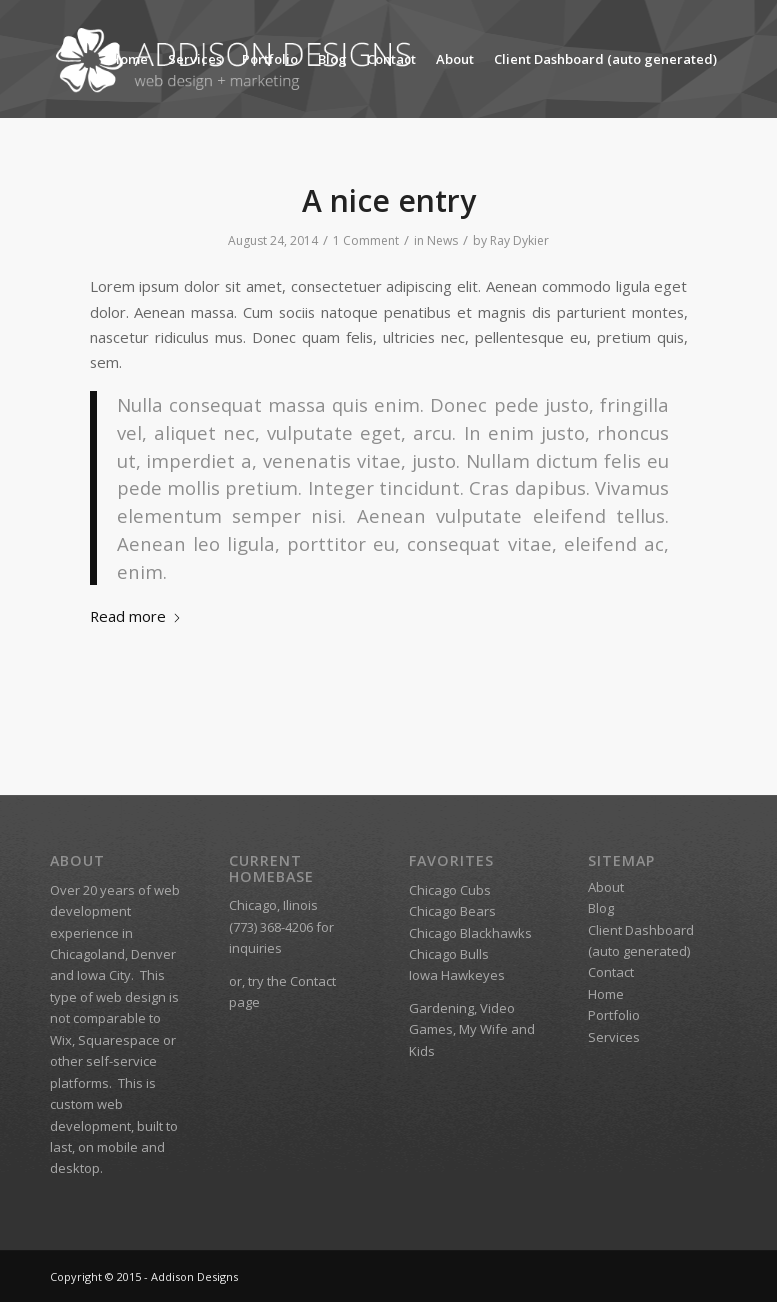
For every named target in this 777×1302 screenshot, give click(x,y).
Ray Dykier (519, 240)
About (455, 59)
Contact (391, 59)
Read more (136, 616)
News (442, 240)
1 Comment (366, 240)
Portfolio (270, 59)
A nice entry (389, 200)
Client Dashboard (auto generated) (605, 59)
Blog (332, 59)
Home (129, 59)
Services (195, 59)
